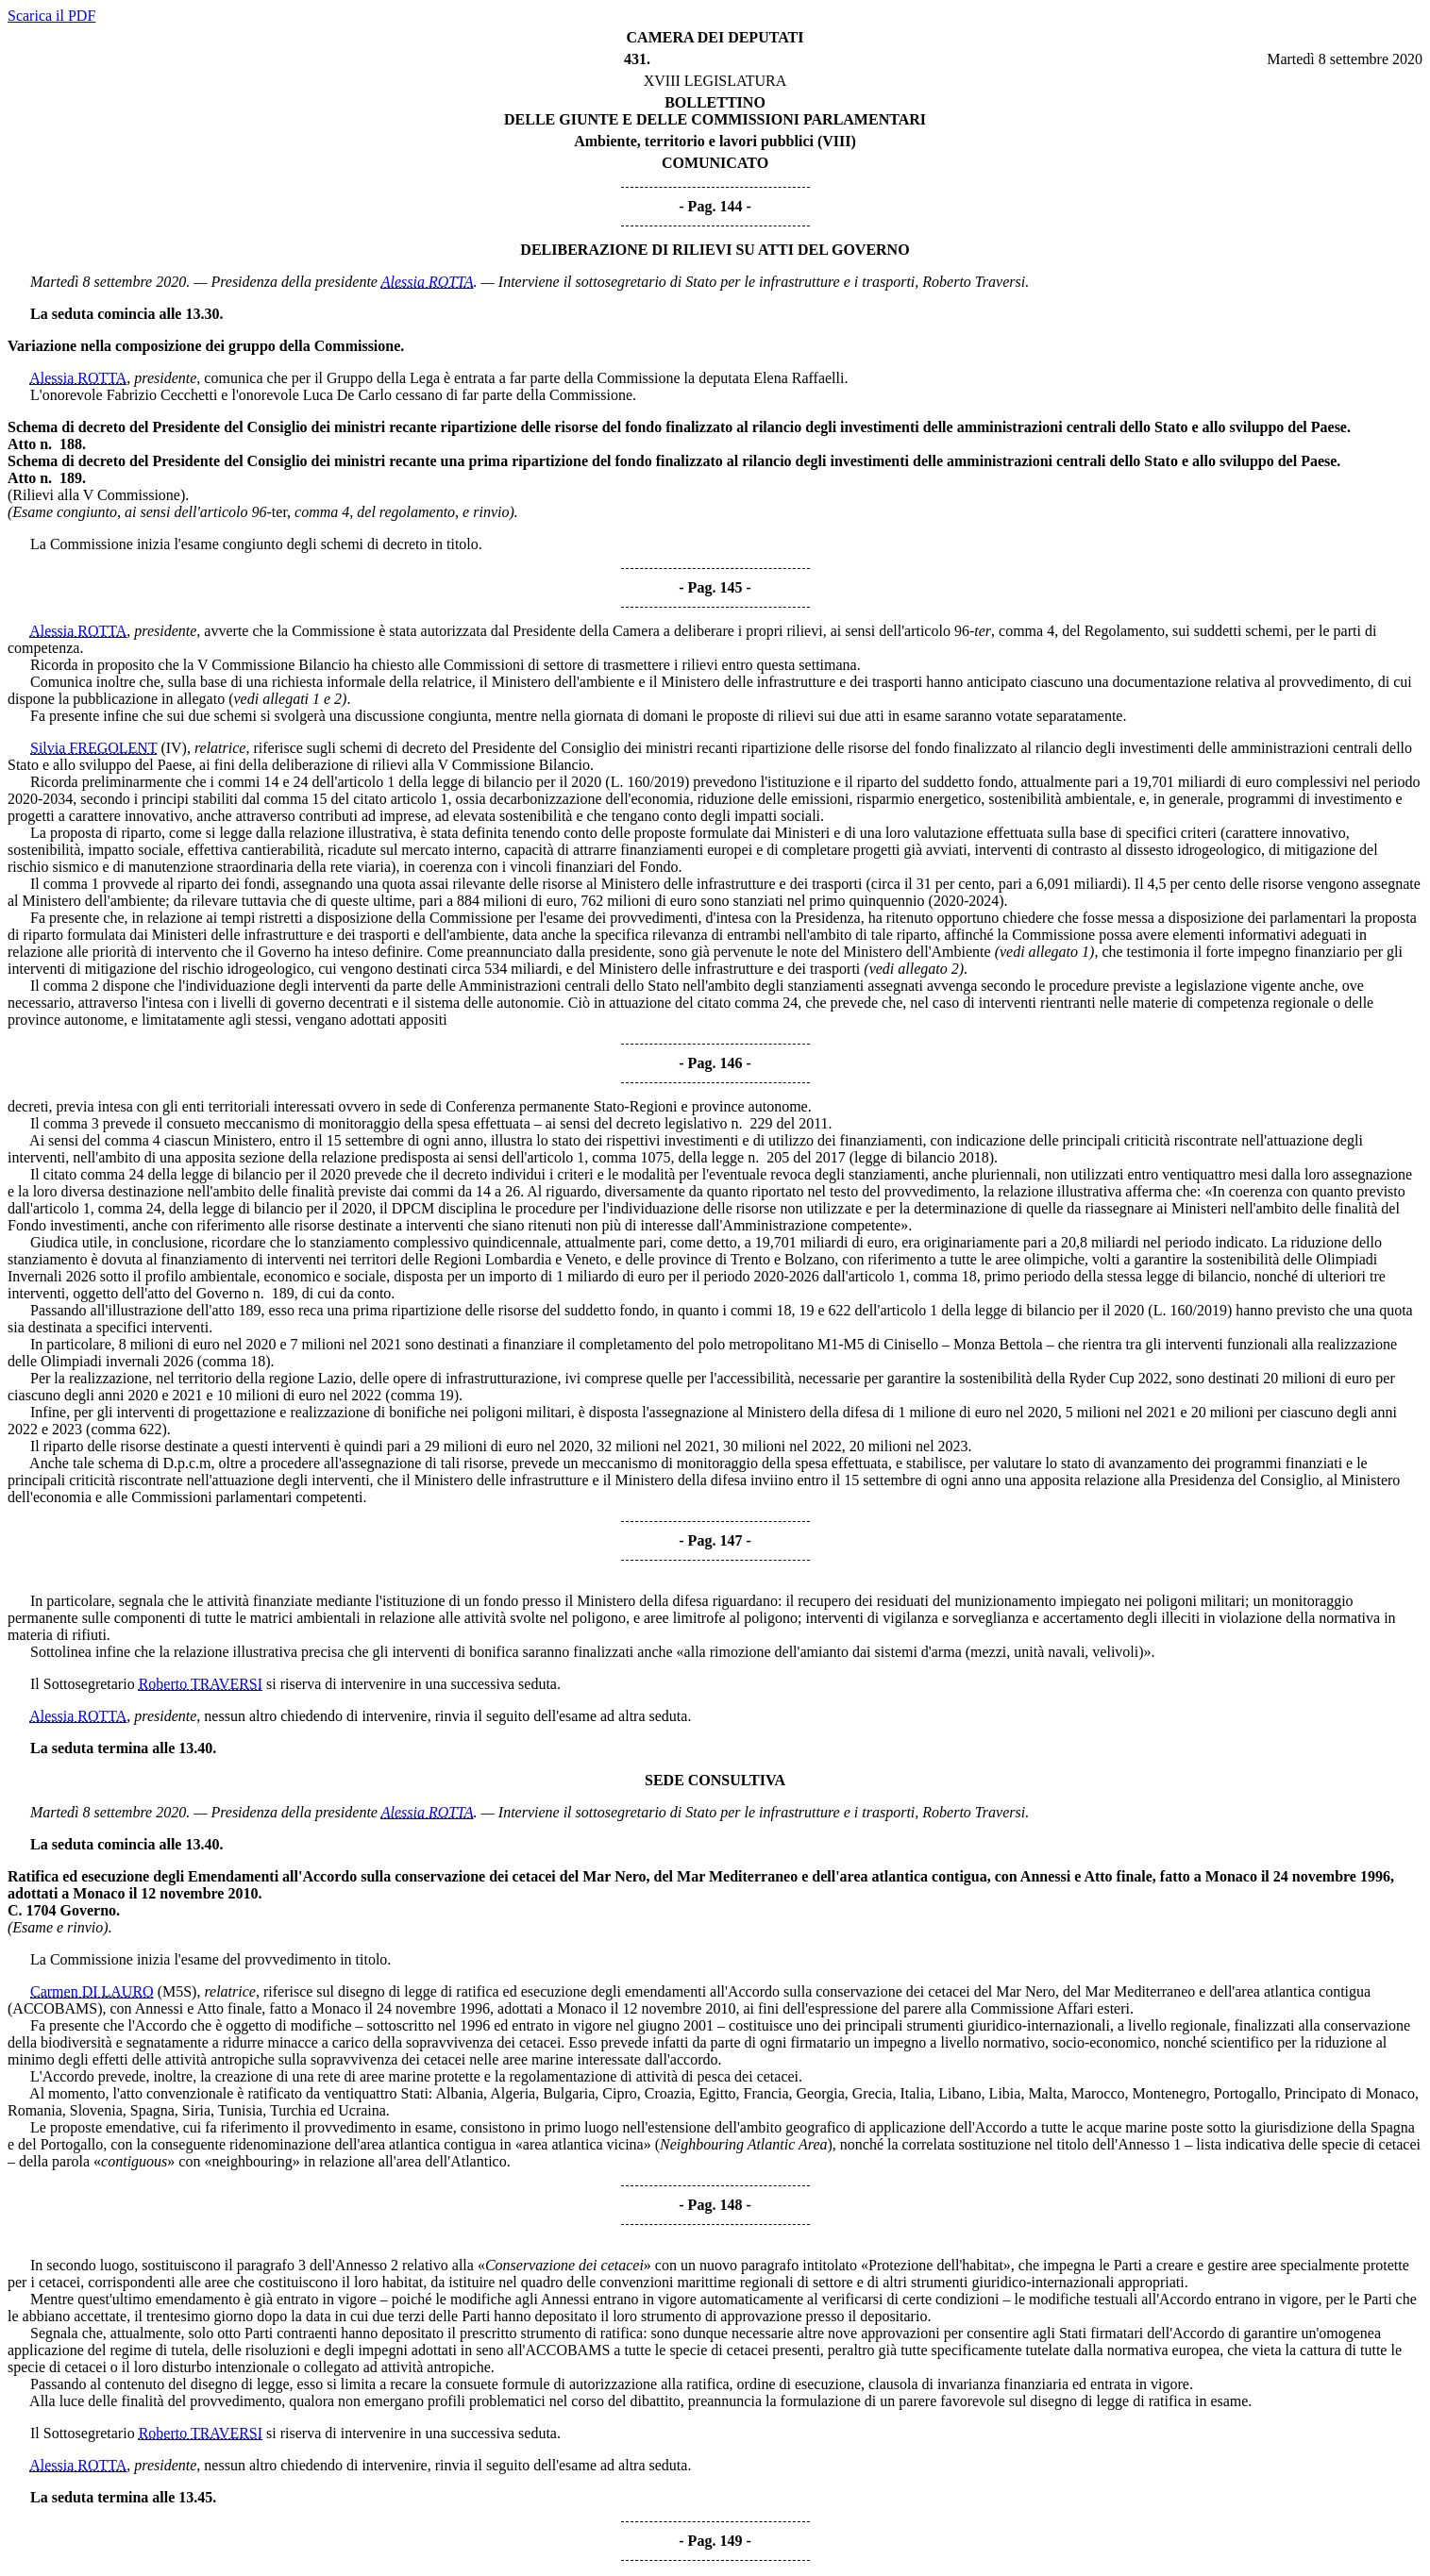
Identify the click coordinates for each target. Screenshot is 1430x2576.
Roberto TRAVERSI (200, 1684)
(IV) (173, 748)
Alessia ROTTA (427, 282)
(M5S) (177, 1991)
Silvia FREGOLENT (93, 748)
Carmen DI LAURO (92, 1991)
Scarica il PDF (51, 16)
